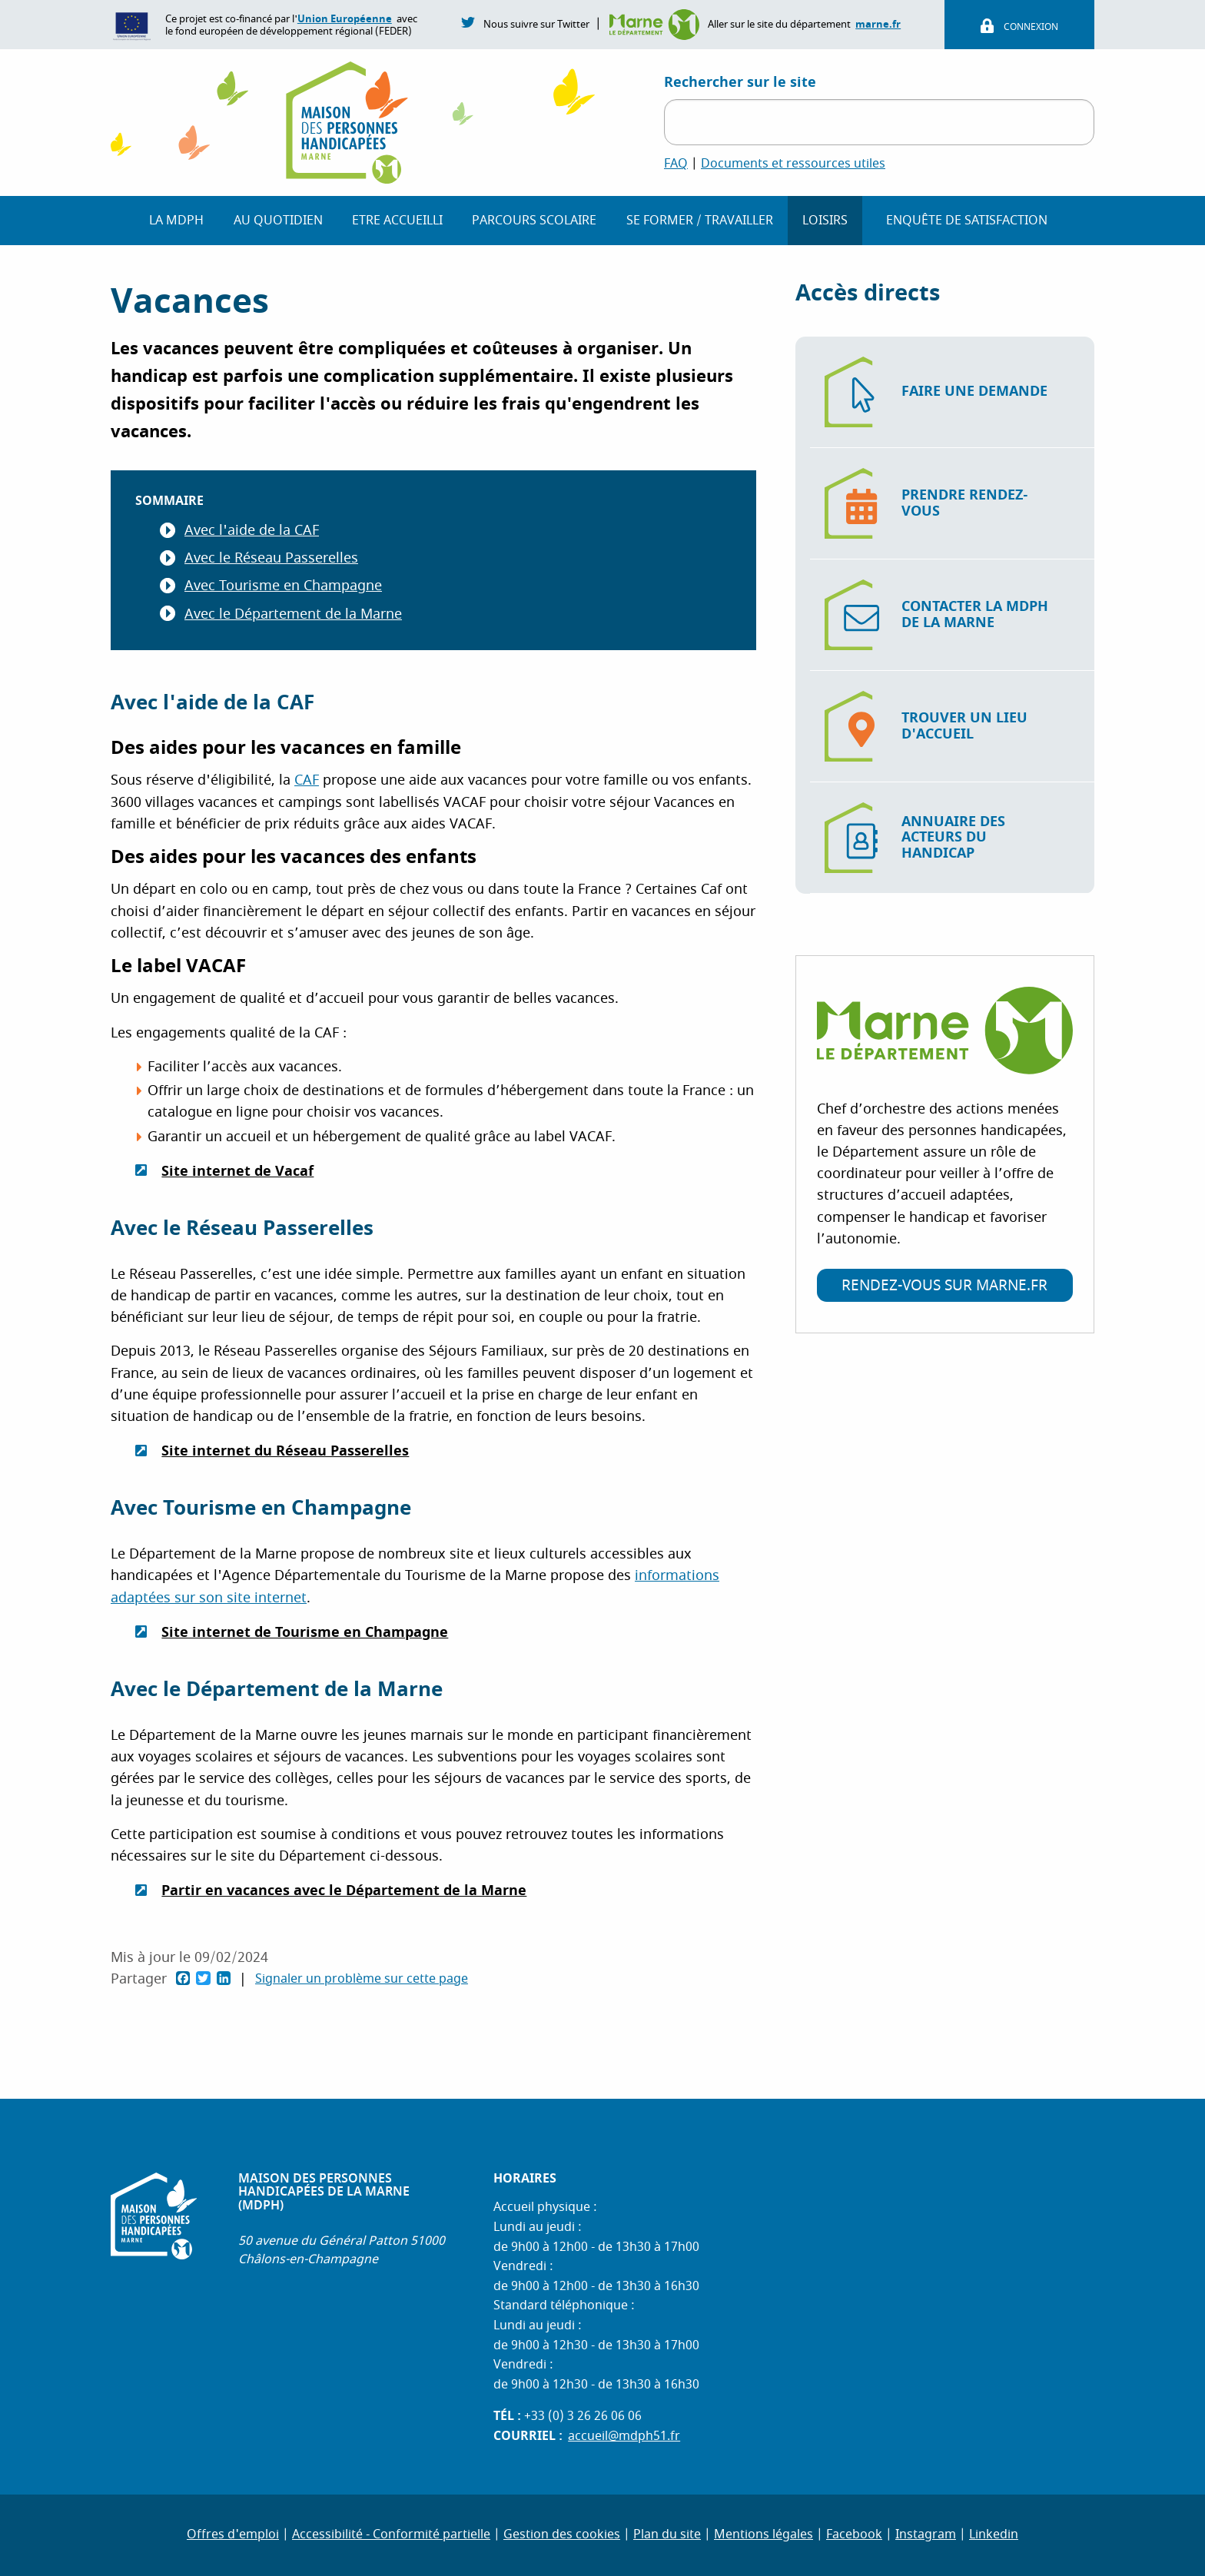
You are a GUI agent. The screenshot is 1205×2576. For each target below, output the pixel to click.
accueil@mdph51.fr (624, 2436)
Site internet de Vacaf (237, 1171)
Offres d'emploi (233, 2534)
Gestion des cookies (561, 2534)
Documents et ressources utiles (793, 163)
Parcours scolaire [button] (534, 220)
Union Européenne (344, 19)
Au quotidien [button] (278, 220)
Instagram (925, 2534)
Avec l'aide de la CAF (251, 530)
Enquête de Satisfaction (966, 220)
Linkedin (993, 2534)
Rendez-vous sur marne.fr (944, 1285)
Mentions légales (763, 2534)
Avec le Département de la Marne (293, 614)
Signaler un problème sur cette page (361, 1980)
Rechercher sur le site (740, 82)
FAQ (676, 163)
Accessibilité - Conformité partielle (391, 2534)
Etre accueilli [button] (397, 220)
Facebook (854, 2534)
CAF (306, 780)
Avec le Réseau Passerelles (271, 558)
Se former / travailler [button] (699, 220)
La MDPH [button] (176, 220)
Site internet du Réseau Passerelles (285, 1451)
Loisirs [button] (825, 220)
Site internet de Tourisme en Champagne (304, 1632)
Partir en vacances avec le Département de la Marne (343, 1890)
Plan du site (667, 2534)
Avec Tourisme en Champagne (283, 586)
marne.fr (878, 24)
